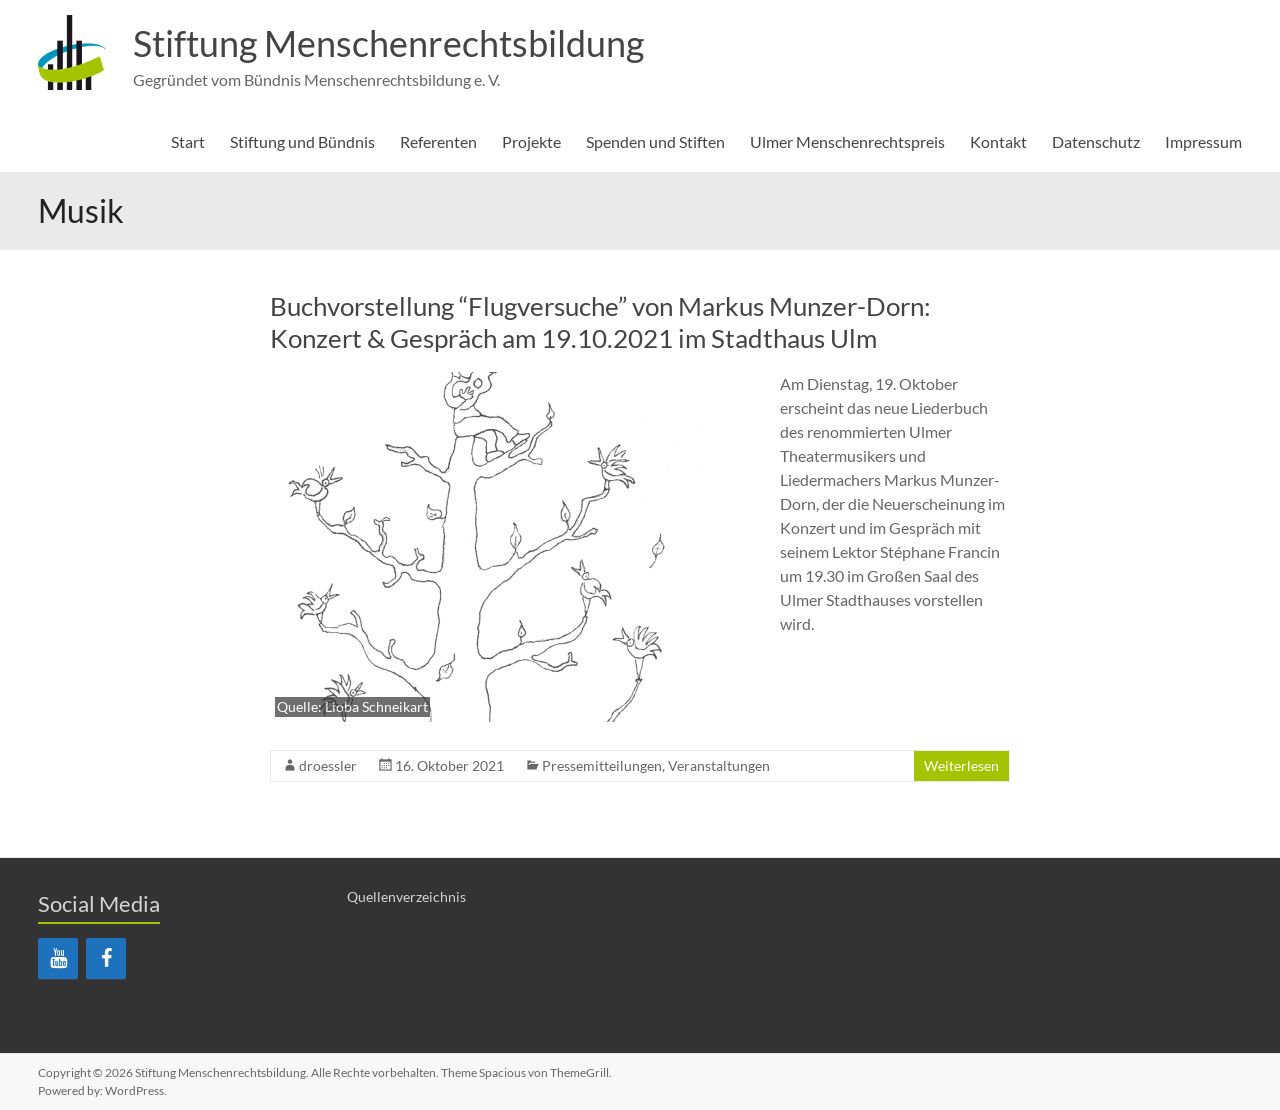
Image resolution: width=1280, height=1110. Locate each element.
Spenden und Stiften (655, 141)
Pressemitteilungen (602, 765)
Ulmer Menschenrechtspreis (847, 141)
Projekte (531, 141)
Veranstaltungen (719, 765)
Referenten (438, 141)
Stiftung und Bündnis (302, 141)
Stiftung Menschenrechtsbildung (388, 43)
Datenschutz (1096, 141)
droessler (328, 765)
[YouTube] (58, 958)
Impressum (1203, 141)
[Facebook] (106, 958)
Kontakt (998, 141)
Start (188, 141)
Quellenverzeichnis (406, 896)
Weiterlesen (961, 765)
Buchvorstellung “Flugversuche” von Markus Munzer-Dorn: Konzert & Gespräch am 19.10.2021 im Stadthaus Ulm (600, 322)
